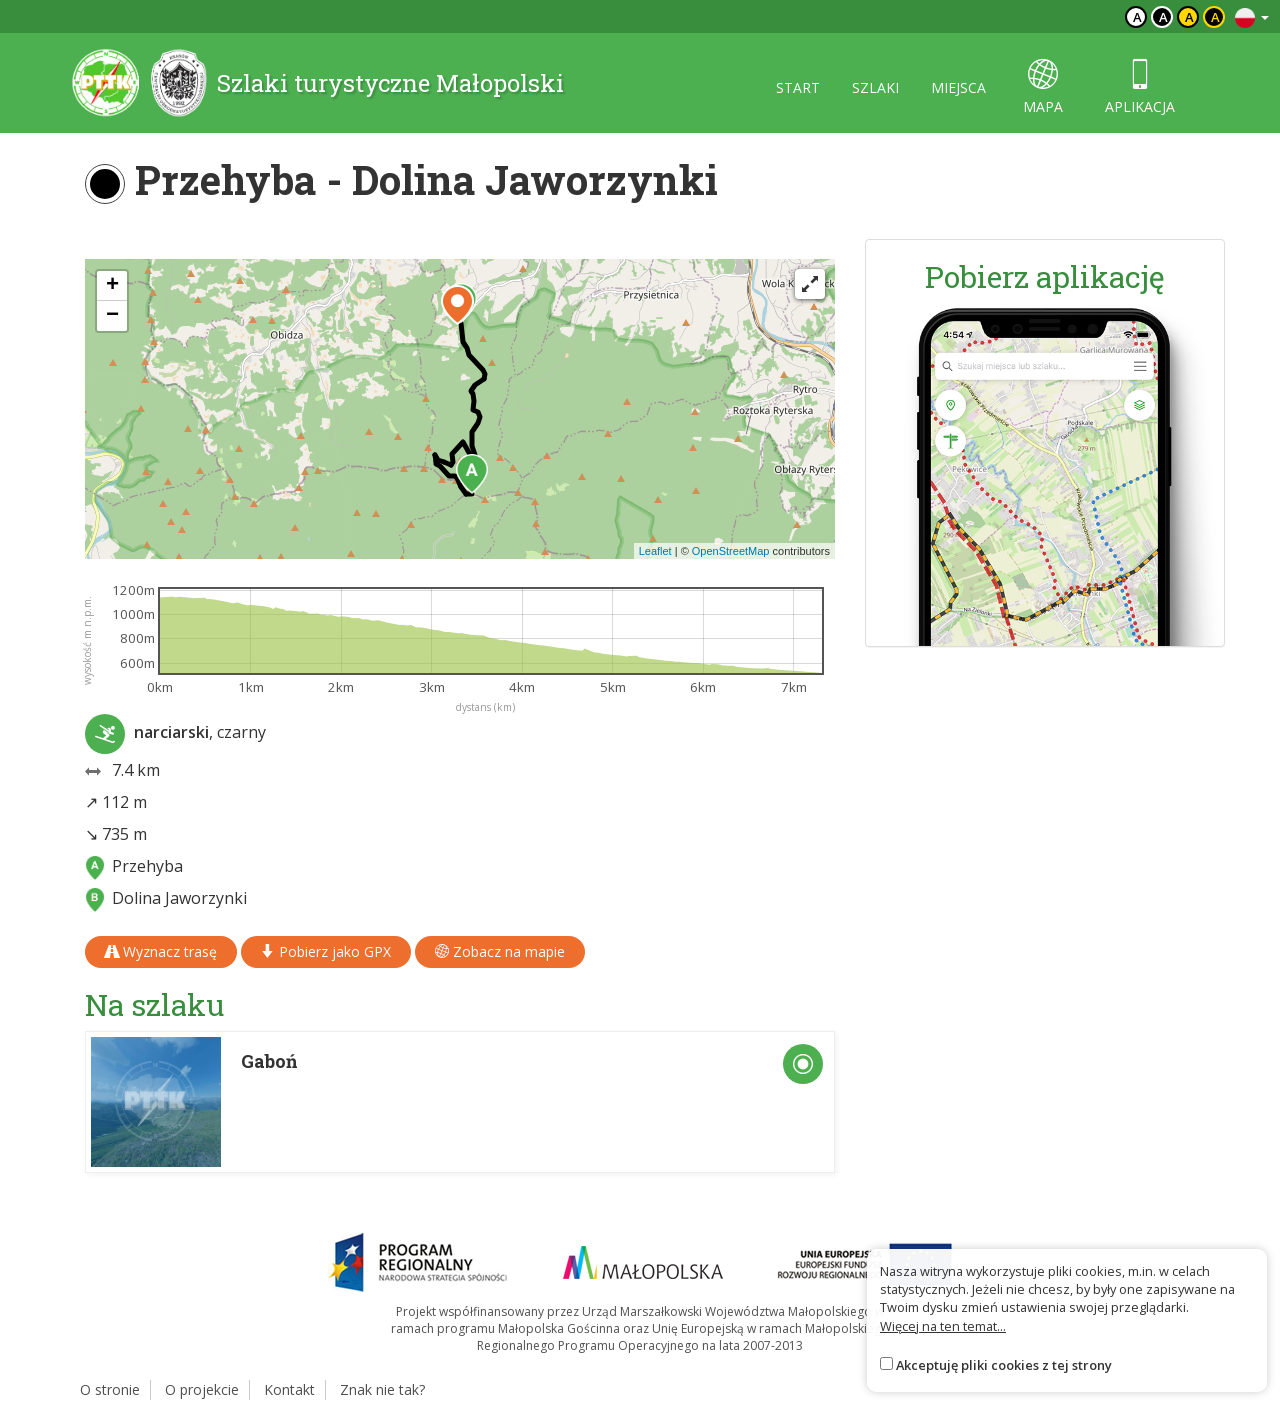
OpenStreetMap (731, 551)
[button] (472, 474)
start (798, 87)
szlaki (875, 87)
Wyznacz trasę (161, 951)
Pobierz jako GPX (326, 951)
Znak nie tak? (382, 1389)
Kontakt (289, 1389)
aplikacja (1140, 87)
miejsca (958, 87)
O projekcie (202, 1389)
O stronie (110, 1389)
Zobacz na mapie (500, 951)
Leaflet (655, 551)
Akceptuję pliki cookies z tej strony (1004, 1365)
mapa (1043, 87)
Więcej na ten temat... (943, 1326)
